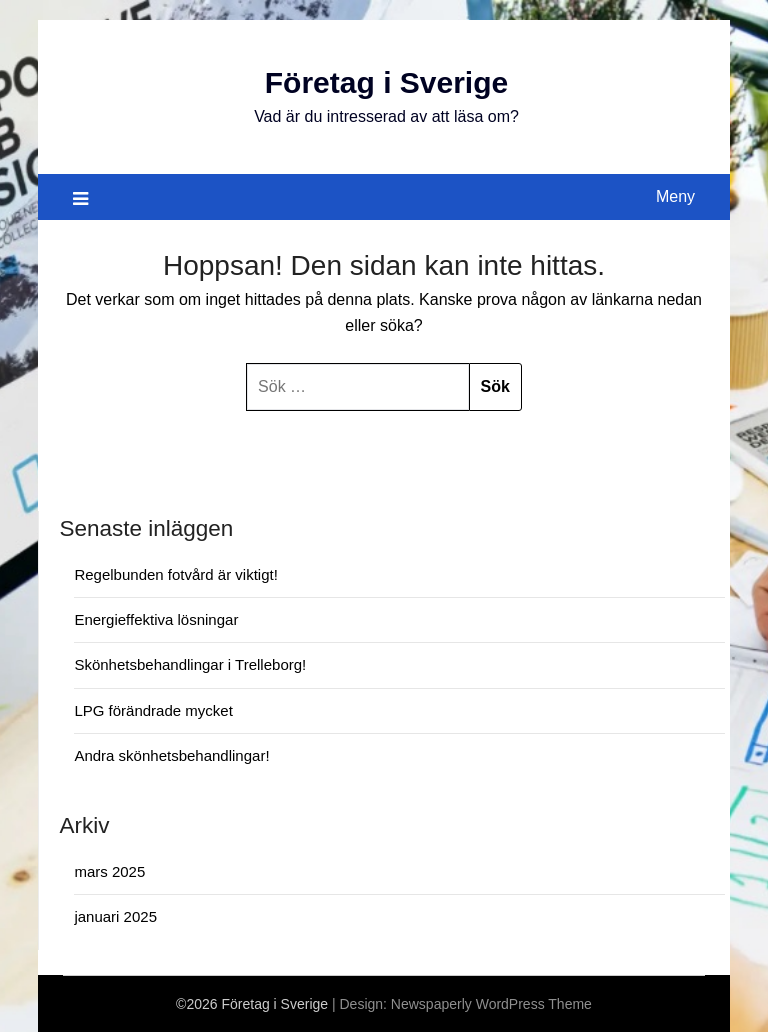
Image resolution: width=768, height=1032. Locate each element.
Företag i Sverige (386, 82)
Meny (675, 196)
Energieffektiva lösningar (156, 619)
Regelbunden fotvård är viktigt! (175, 574)
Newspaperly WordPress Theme (491, 1004)
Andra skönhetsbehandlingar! (171, 755)
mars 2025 (109, 871)
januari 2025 (115, 916)
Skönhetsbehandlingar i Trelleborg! (190, 664)
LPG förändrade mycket (153, 710)
